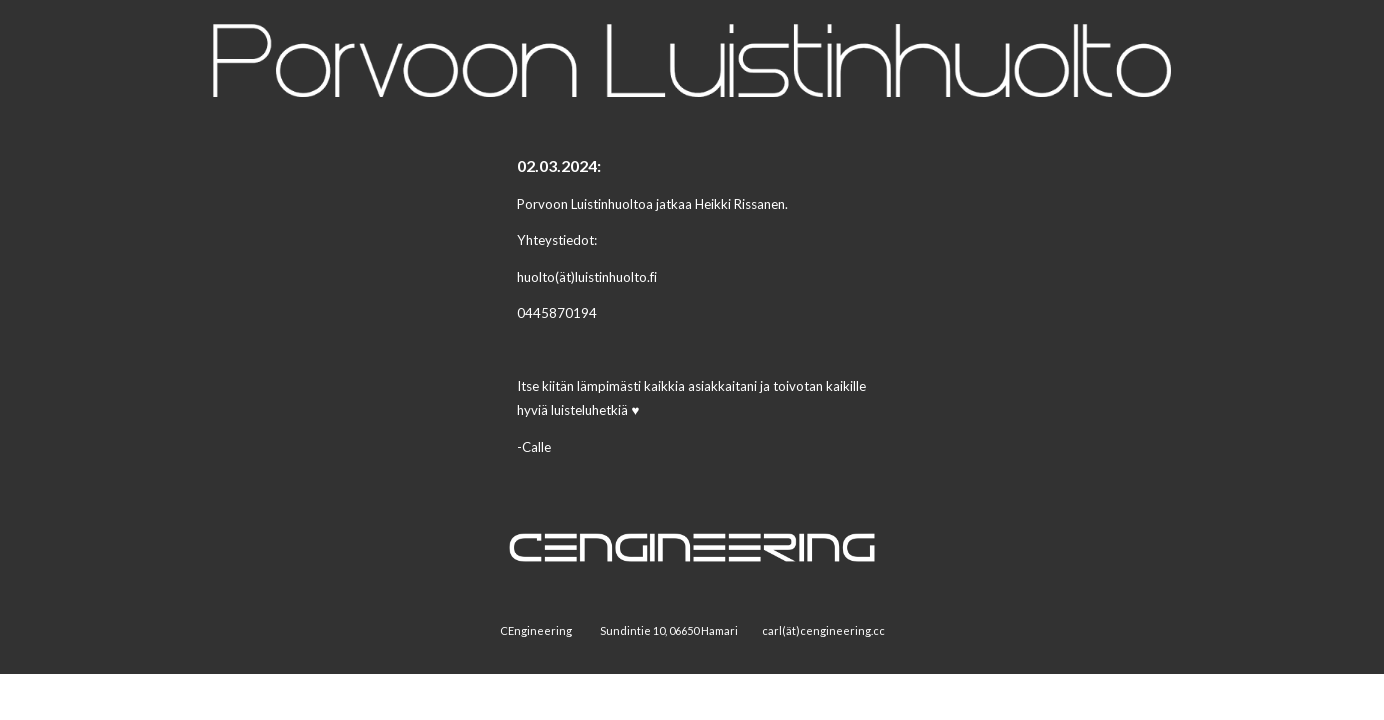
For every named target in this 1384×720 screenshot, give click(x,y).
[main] (691, 315)
